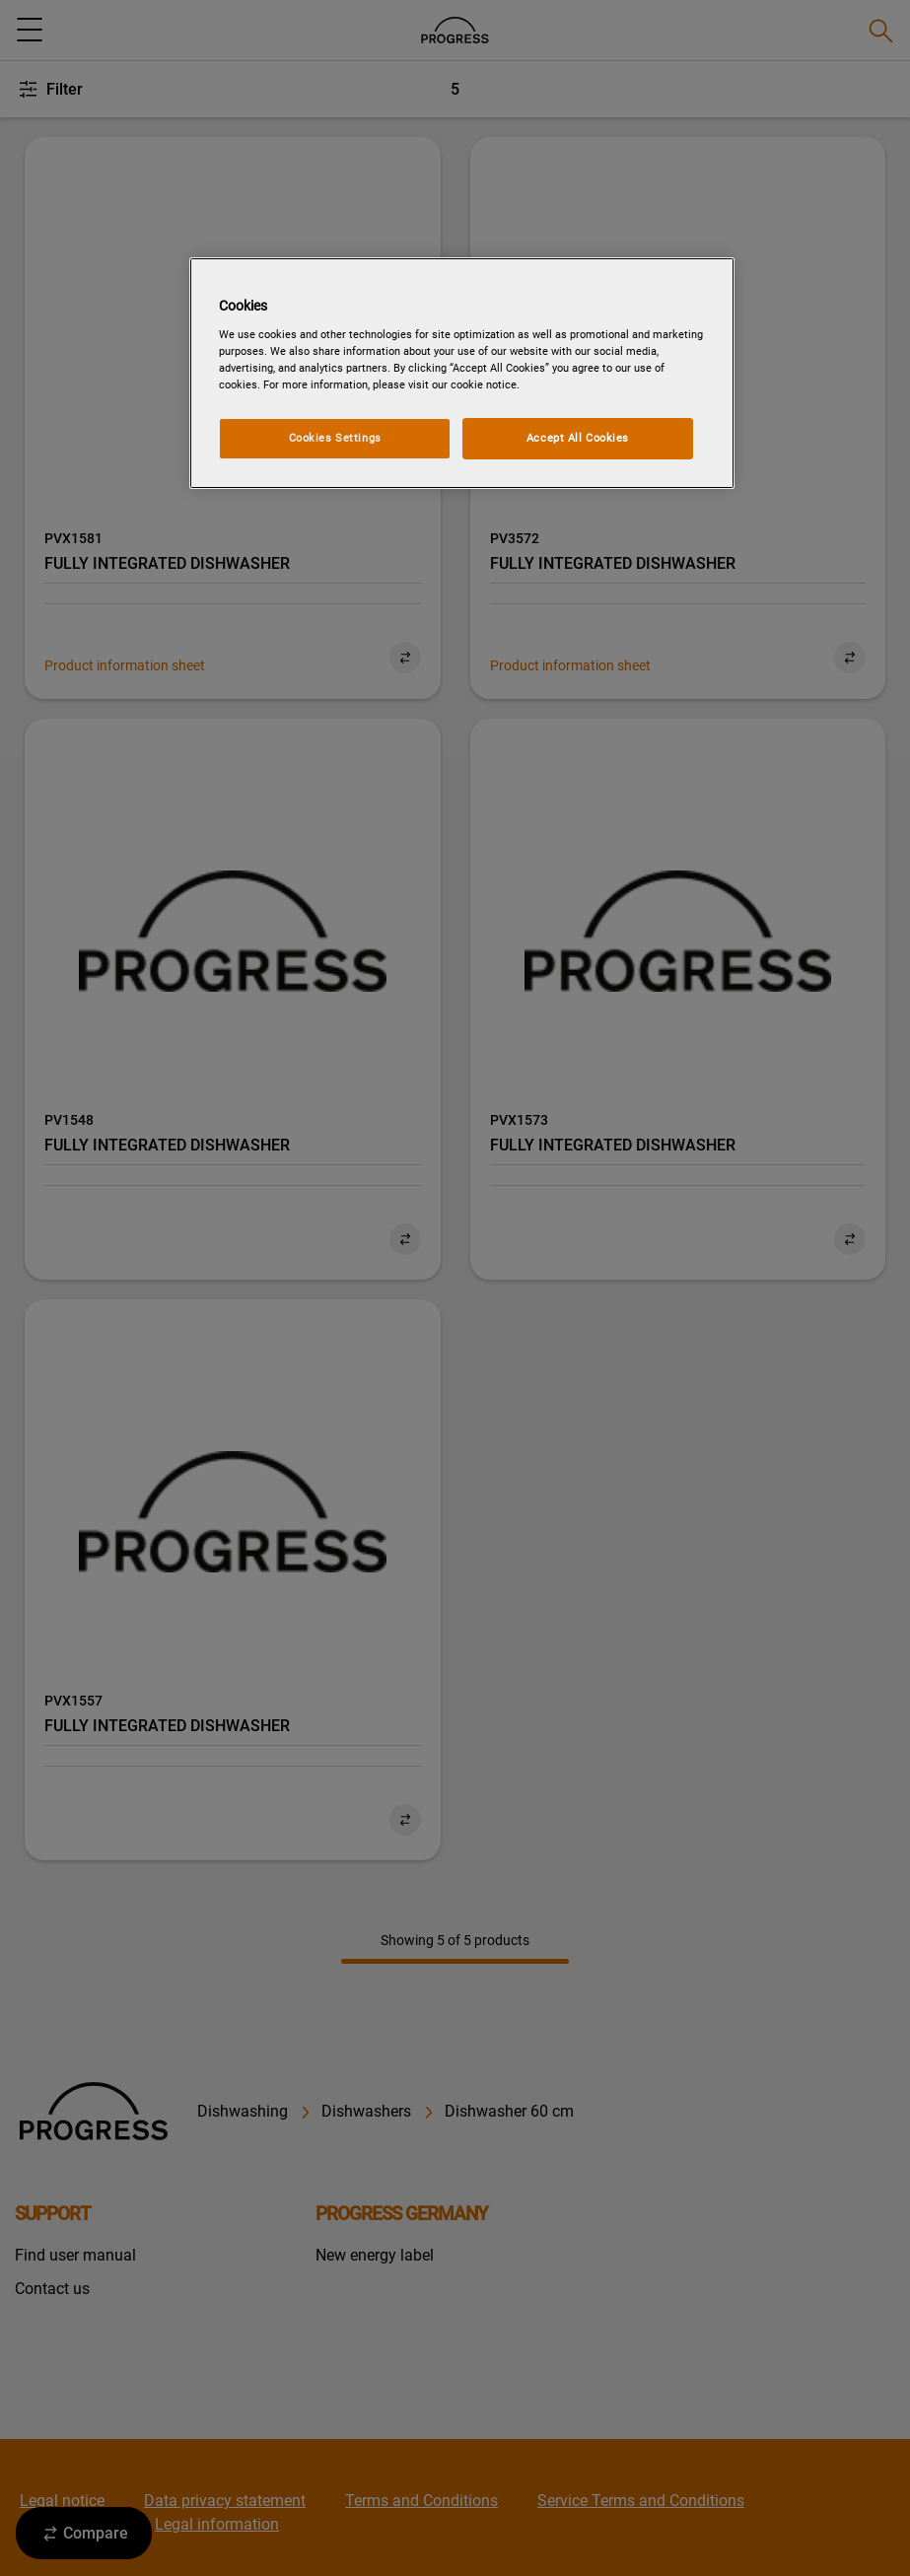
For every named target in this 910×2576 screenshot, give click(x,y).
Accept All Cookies (577, 438)
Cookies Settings (335, 438)
